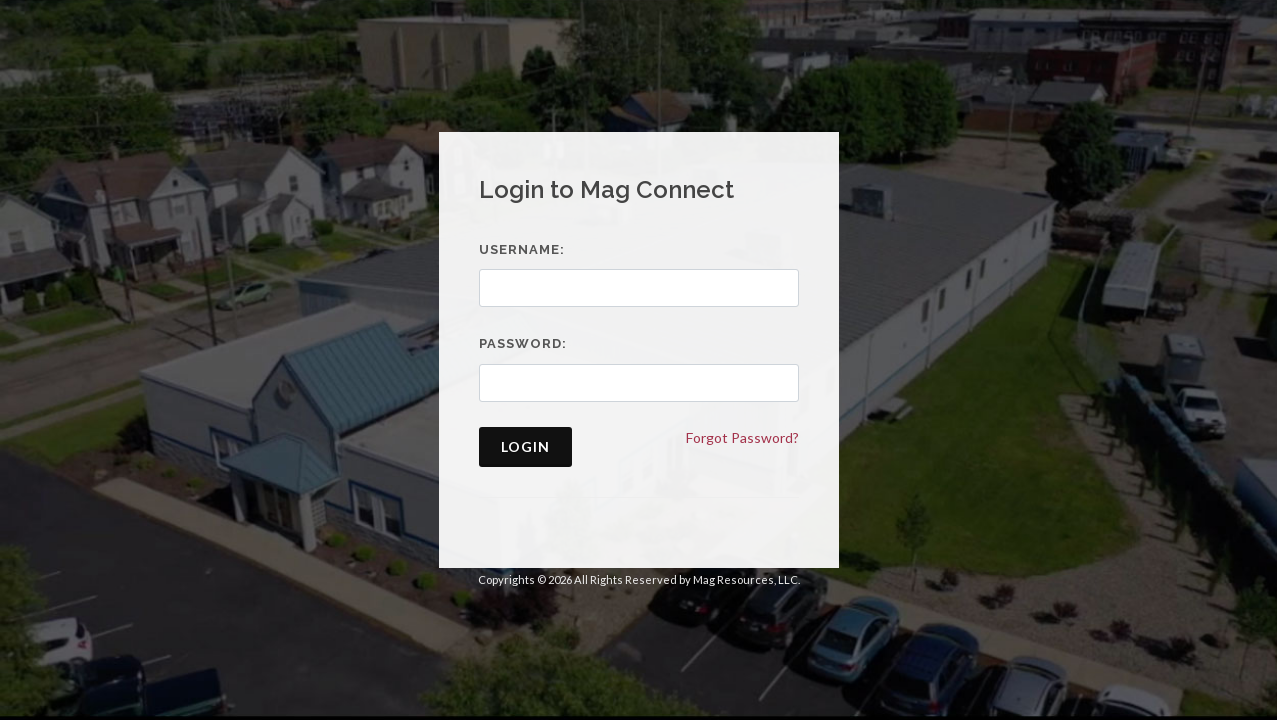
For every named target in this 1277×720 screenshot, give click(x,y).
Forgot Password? (742, 437)
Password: (523, 343)
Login (525, 446)
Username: (522, 249)
